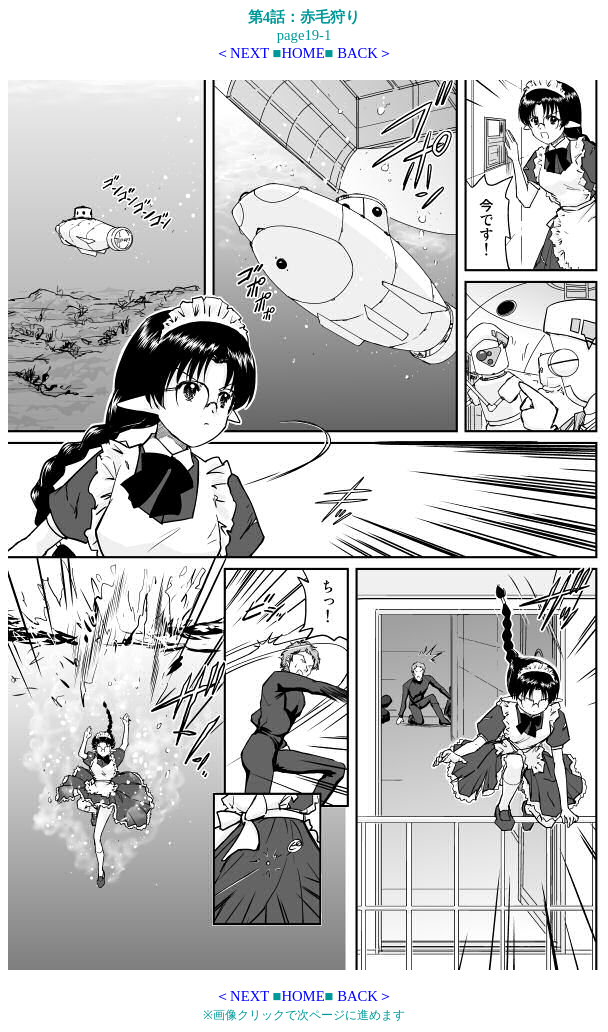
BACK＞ (365, 53)
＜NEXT (242, 53)
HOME (302, 53)
